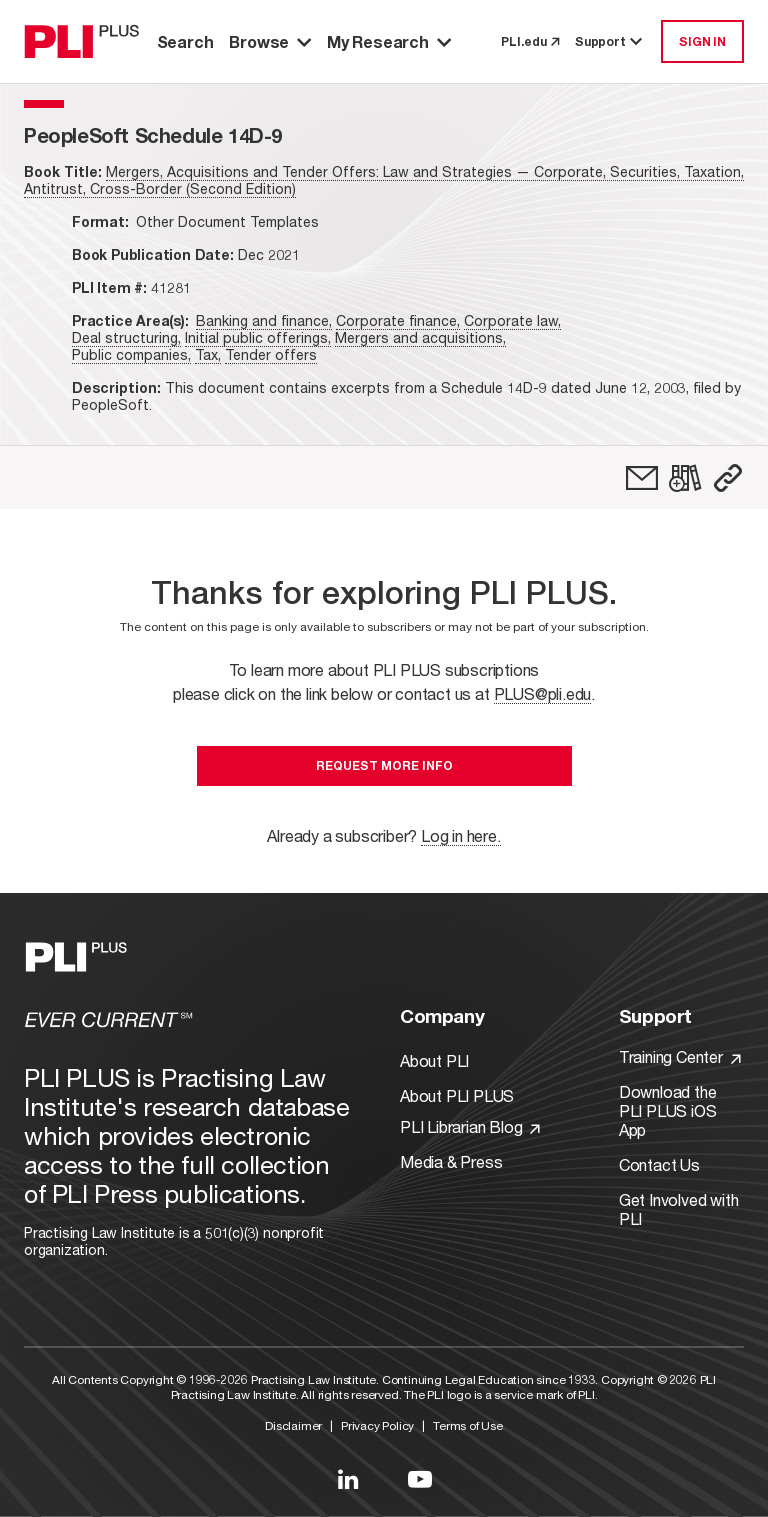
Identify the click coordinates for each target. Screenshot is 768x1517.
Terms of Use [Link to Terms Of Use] (468, 1425)
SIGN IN (702, 41)
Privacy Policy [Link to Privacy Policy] (377, 1425)
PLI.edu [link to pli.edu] (530, 41)
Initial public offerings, (258, 337)
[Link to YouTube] (420, 1479)
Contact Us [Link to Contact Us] (659, 1164)
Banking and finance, (264, 320)
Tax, (208, 354)
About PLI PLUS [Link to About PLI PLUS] (457, 1095)
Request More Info (384, 765)
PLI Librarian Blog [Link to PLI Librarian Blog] (470, 1126)
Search (185, 41)
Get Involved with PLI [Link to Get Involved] (679, 1209)
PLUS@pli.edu (543, 693)
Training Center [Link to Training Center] (680, 1056)
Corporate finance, (398, 320)
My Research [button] (389, 41)
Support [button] (610, 41)
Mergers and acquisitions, (420, 337)
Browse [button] (270, 41)
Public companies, (131, 354)
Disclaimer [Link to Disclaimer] (293, 1425)
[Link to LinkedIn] (348, 1479)
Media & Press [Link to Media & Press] (451, 1161)
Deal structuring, (126, 337)
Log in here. (461, 835)
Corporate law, (512, 320)
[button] (728, 478)
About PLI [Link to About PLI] (434, 1060)
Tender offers (271, 354)
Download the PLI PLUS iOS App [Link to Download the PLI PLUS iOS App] (668, 1110)
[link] (642, 478)
